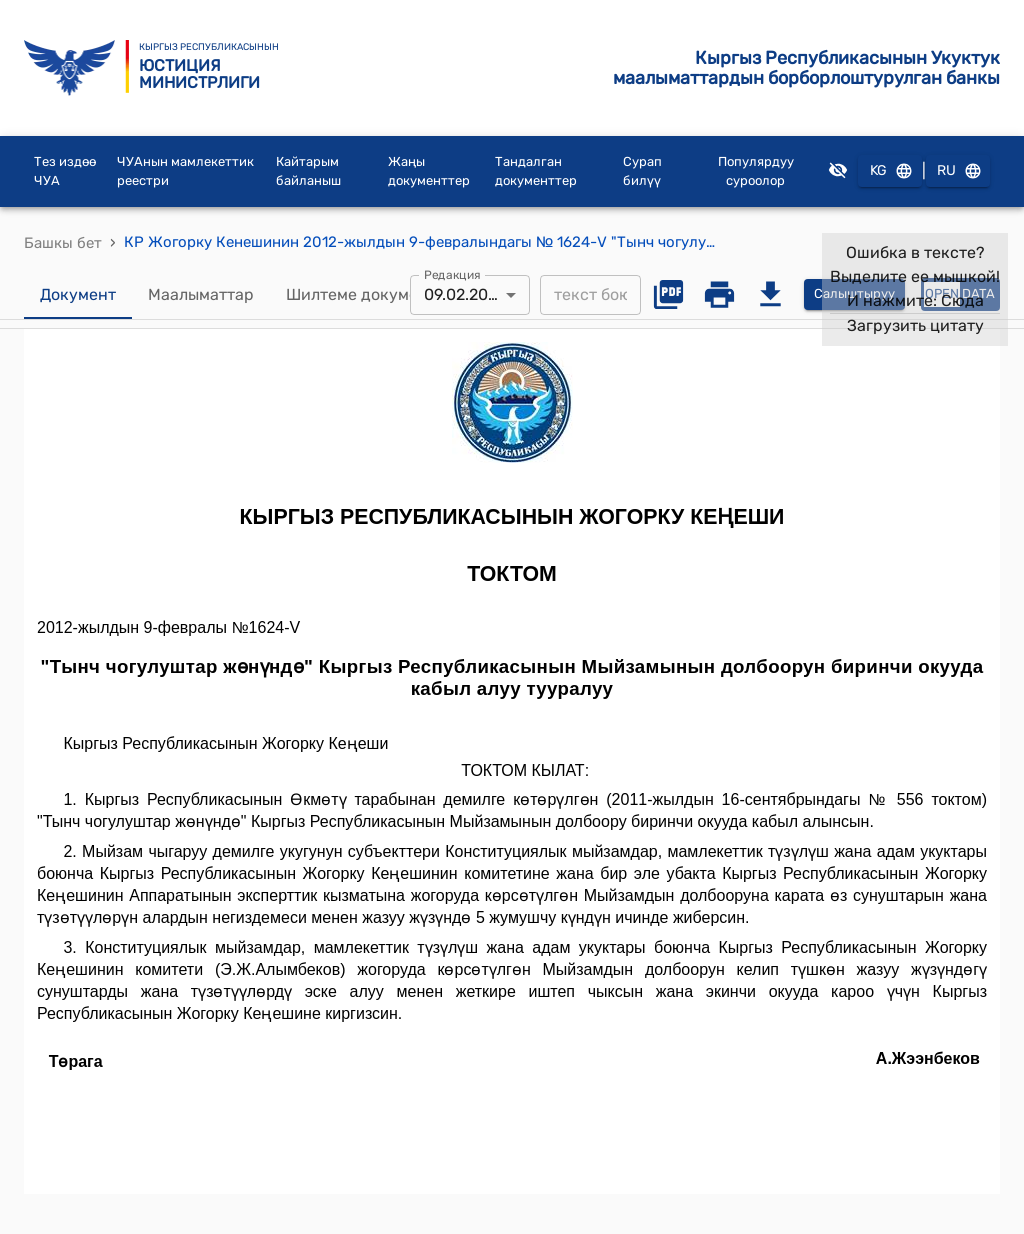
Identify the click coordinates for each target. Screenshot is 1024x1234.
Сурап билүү (642, 171)
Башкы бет (63, 243)
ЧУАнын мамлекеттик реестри (185, 171)
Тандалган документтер (536, 171)
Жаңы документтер (429, 171)
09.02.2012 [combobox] (464, 294)
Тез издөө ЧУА (65, 171)
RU (958, 171)
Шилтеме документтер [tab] (374, 295)
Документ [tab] (78, 295)
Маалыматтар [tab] (201, 295)
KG (890, 171)
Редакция (452, 274)
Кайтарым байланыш (308, 171)
